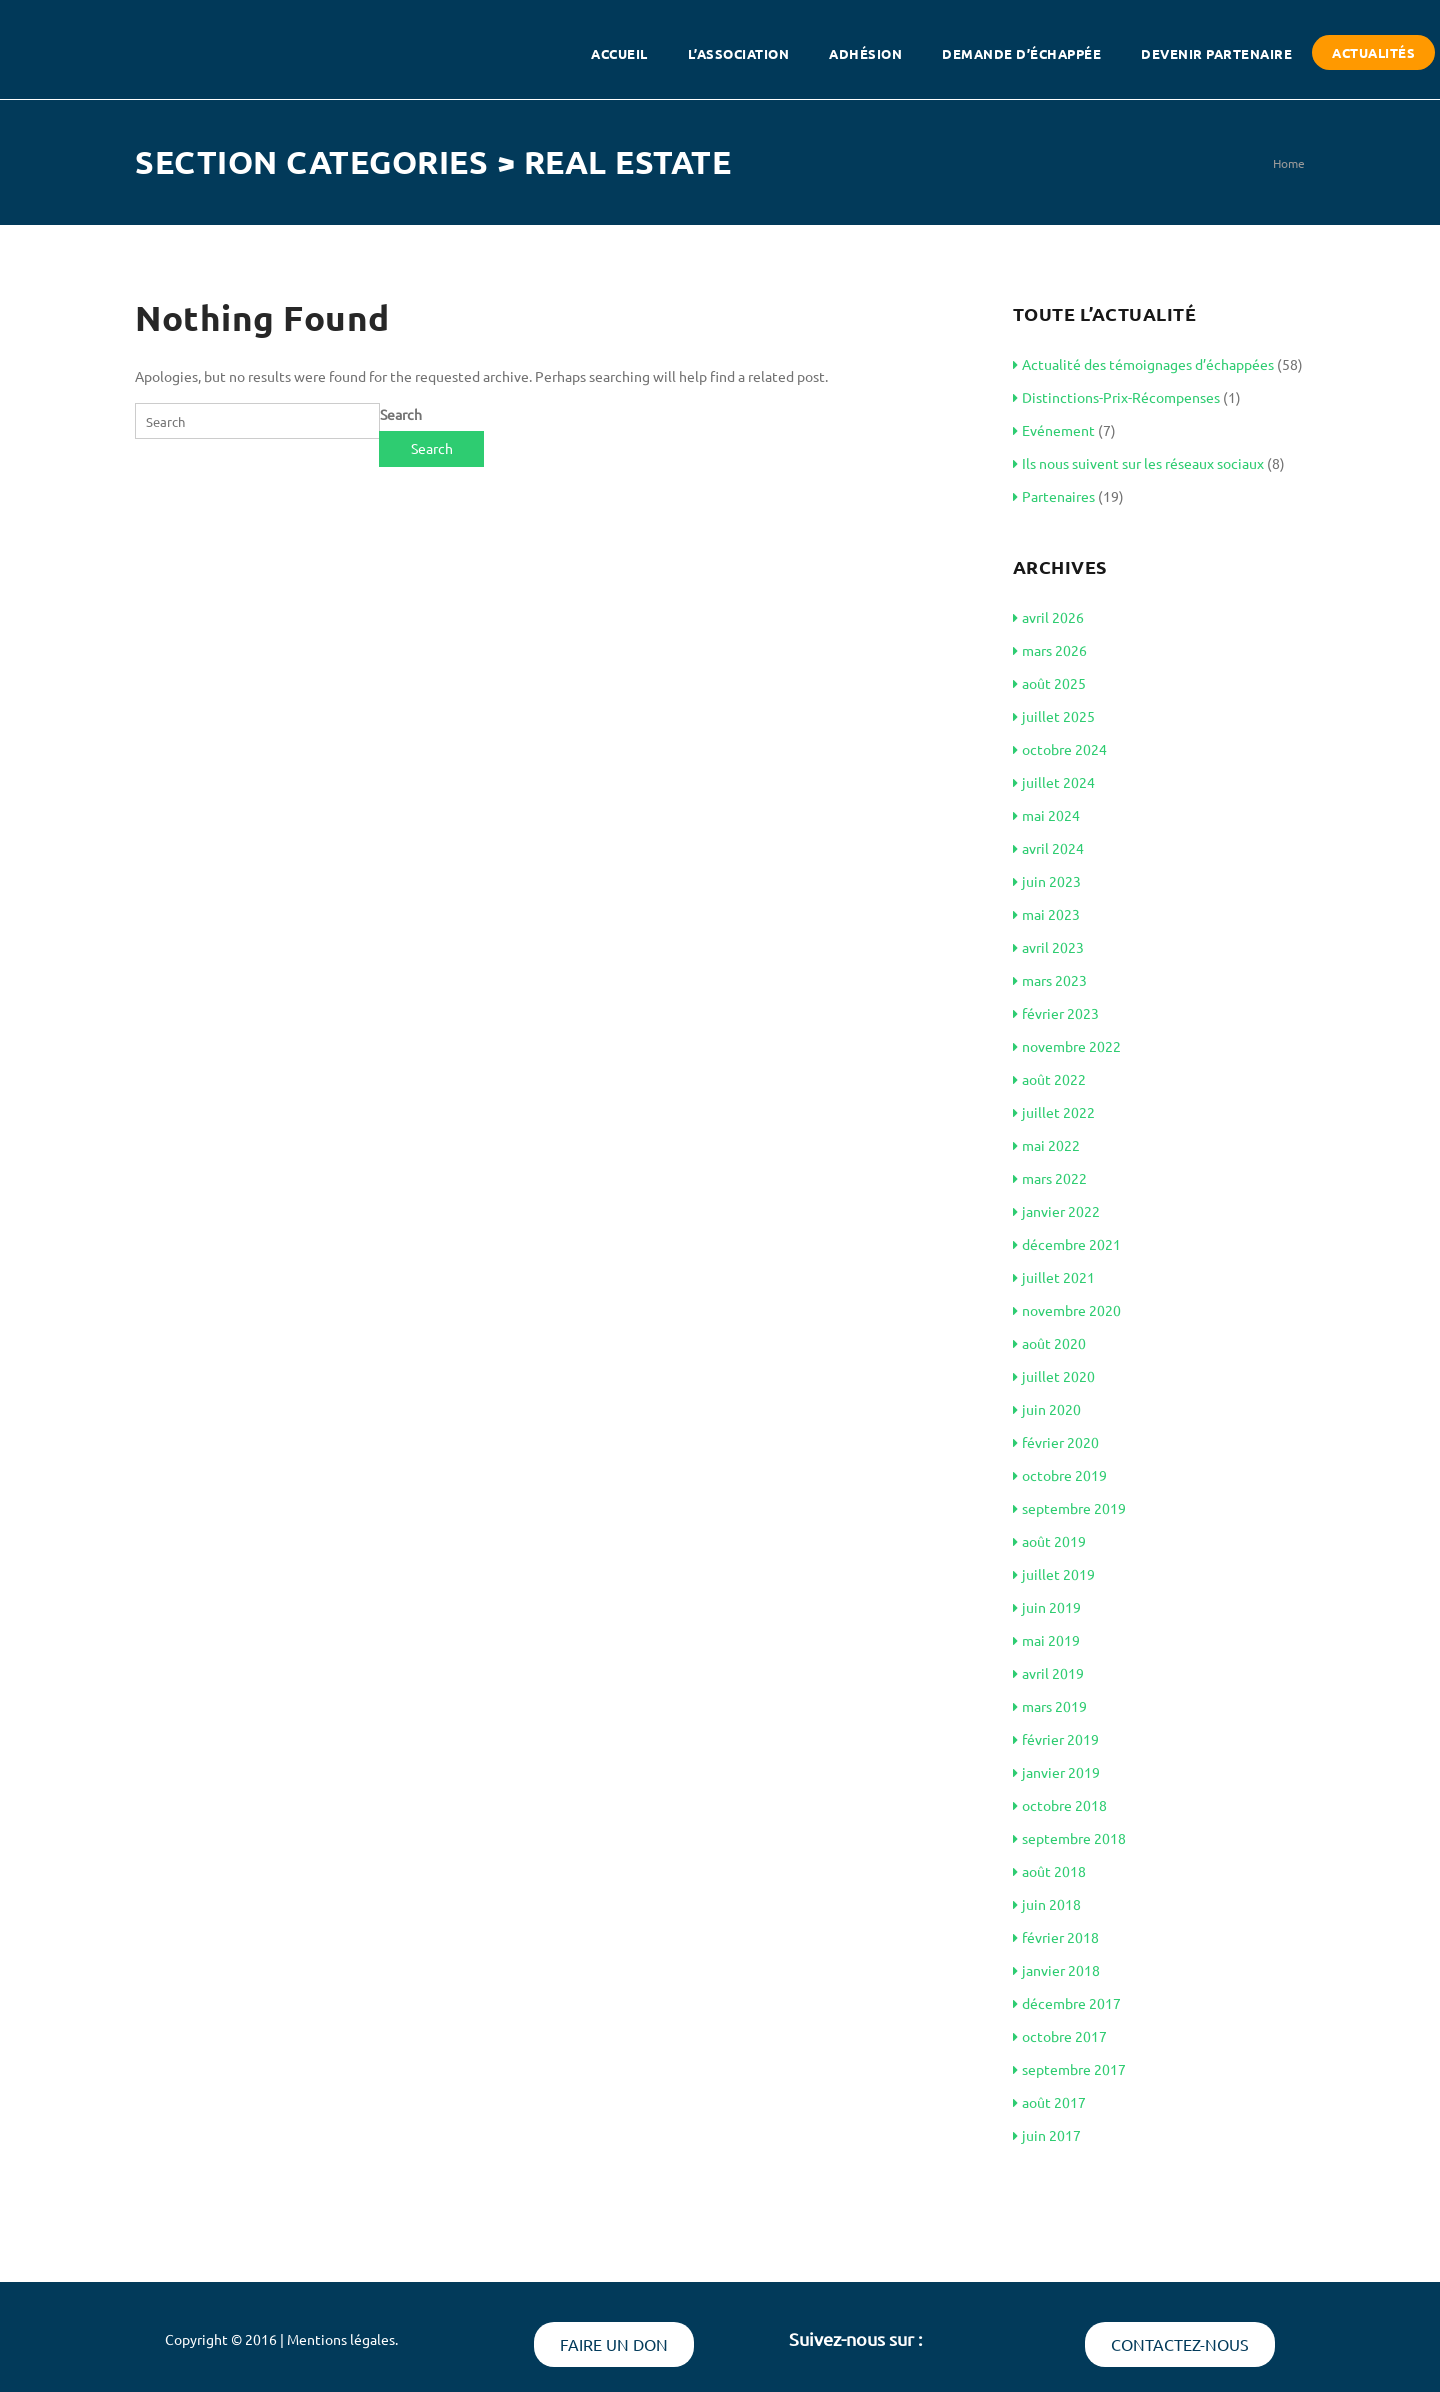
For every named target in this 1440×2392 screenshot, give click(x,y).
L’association (739, 53)
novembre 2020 (1067, 1310)
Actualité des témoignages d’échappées (1143, 364)
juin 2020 (1047, 1409)
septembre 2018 (1069, 1838)
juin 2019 (1047, 1607)
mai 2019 (1046, 1640)
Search (401, 414)
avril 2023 (1048, 947)
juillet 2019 (1054, 1574)
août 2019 (1049, 1541)
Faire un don (614, 2344)
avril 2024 (1048, 848)
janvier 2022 (1056, 1211)
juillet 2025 (1054, 716)
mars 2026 (1050, 650)
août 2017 (1049, 2102)
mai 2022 (1046, 1145)
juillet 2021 (1054, 1277)
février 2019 (1056, 1739)
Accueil (619, 53)
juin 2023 (1047, 881)
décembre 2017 (1067, 2003)
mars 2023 (1050, 980)
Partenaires (1054, 496)
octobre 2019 (1060, 1475)
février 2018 (1056, 1937)
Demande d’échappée (1021, 53)
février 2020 (1056, 1442)
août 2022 (1049, 1079)
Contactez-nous (1180, 2344)
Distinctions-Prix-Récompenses (1116, 397)
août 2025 (1049, 683)
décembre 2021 (1067, 1244)
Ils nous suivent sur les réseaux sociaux (1138, 463)
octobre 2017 (1060, 2036)
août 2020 (1049, 1343)
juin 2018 (1047, 1904)
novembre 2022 (1067, 1046)
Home (1289, 163)
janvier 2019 (1056, 1772)
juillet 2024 (1054, 782)
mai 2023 (1046, 914)
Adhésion (865, 53)
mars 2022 (1050, 1178)
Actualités (1373, 52)
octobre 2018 (1060, 1805)
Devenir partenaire (1216, 53)
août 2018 (1049, 1871)
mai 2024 (1046, 815)
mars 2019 (1050, 1706)
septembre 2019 (1069, 1508)
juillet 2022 (1054, 1112)
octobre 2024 (1060, 749)
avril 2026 (1048, 617)
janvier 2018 (1056, 1970)
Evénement (1054, 430)
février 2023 (1056, 1013)
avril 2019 (1048, 1673)
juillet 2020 (1054, 1376)
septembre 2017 (1069, 2069)
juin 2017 (1047, 2135)
